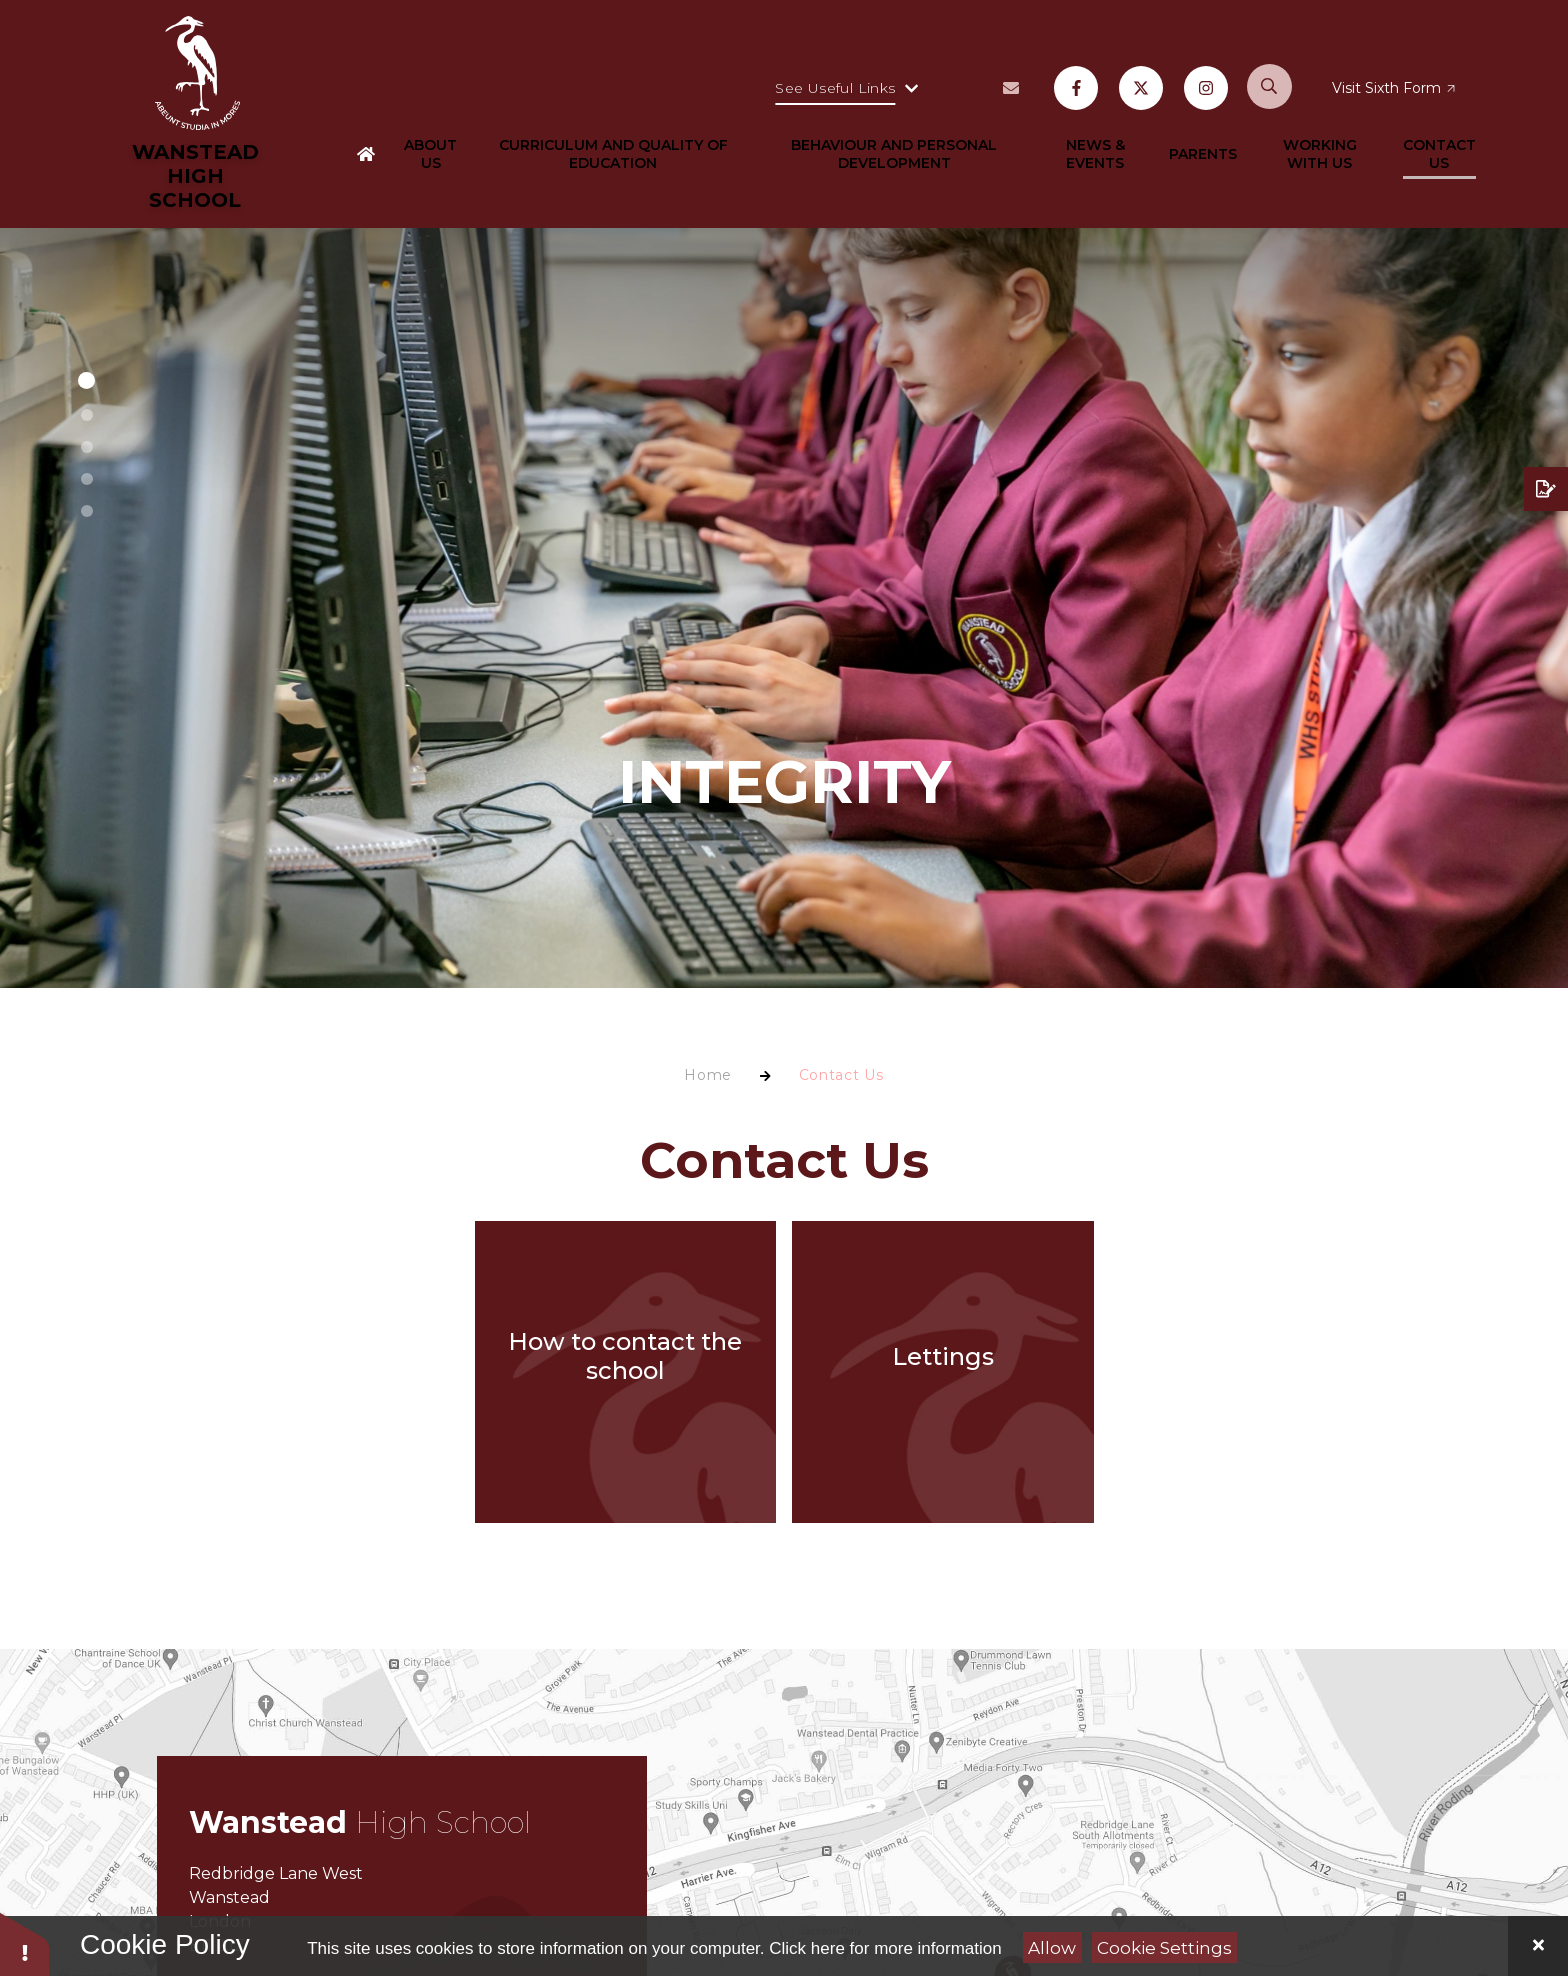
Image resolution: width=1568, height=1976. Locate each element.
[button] (86, 380)
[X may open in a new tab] (1141, 104)
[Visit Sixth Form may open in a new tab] (1395, 103)
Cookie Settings (1164, 1948)
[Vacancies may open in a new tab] (1011, 104)
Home (708, 1075)
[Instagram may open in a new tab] (1206, 104)
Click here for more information (885, 1948)
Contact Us (841, 1075)
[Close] (1538, 1946)
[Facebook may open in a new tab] (1076, 104)
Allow (1052, 1948)
